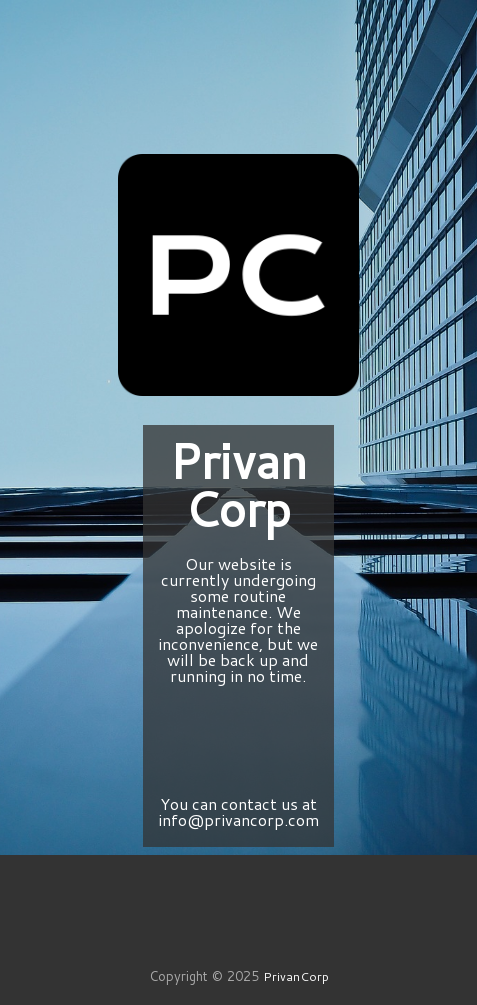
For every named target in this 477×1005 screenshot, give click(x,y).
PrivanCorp (296, 976)
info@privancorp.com (238, 819)
